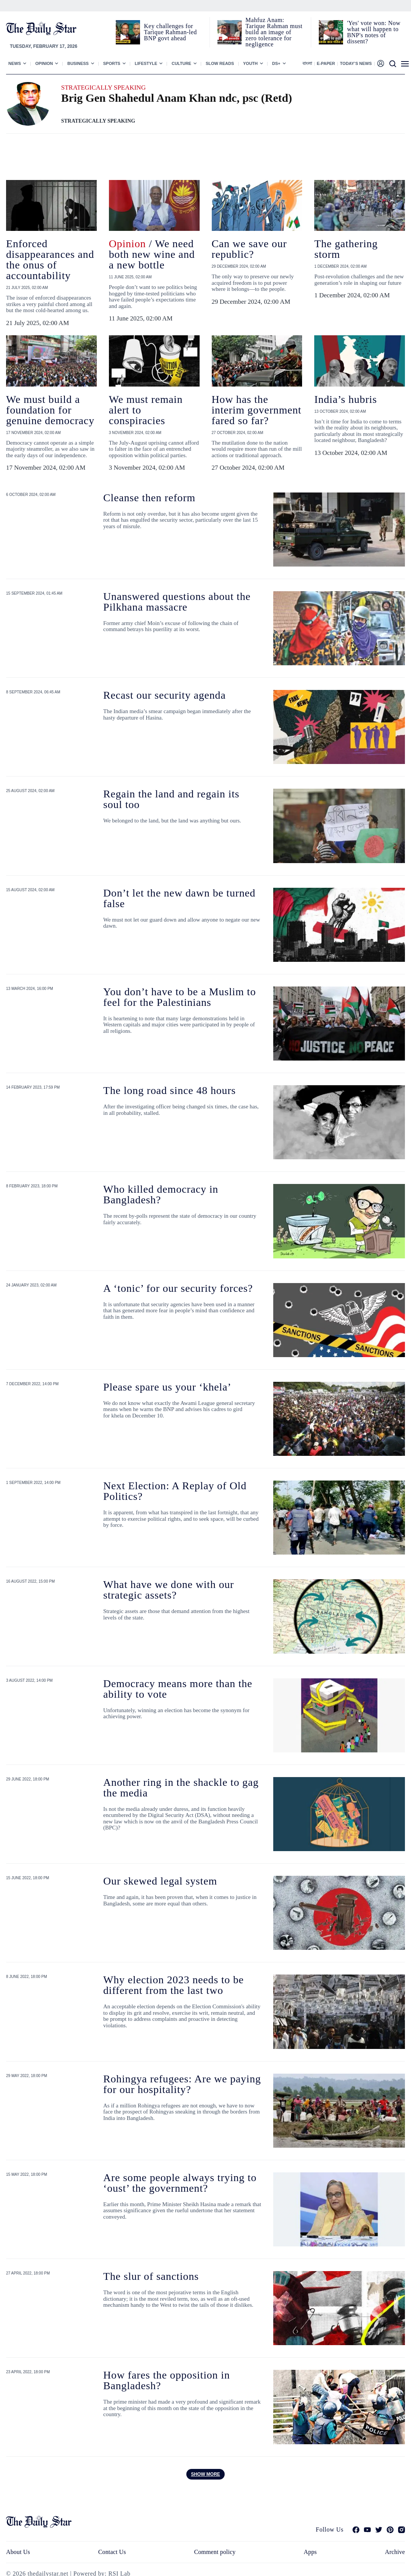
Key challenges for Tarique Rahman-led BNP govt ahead (170, 32)
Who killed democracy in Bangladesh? (160, 1194)
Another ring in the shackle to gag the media (181, 1787)
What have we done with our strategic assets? (168, 1589)
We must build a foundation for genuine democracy (50, 409)
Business (77, 63)
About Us (18, 2552)
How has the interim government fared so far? (257, 409)
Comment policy (214, 2552)
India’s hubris (345, 399)
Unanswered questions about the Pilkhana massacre (176, 601)
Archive (395, 2552)
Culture (181, 63)
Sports (111, 63)
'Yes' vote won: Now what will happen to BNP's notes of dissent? (373, 32)
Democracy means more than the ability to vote (177, 1689)
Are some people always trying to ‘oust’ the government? (180, 2183)
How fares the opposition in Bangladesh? (166, 2380)
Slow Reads (220, 63)
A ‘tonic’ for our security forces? (178, 1288)
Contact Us (112, 2552)
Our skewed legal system (160, 1881)
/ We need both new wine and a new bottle (152, 254)
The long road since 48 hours (169, 1090)
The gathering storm (346, 249)
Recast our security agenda (164, 695)
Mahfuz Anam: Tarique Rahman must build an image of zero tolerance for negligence (274, 32)
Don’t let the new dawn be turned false (179, 898)
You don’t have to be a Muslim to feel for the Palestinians (179, 997)
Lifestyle (146, 63)
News (14, 63)
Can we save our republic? (249, 249)
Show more (205, 2474)
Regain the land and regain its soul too (171, 799)
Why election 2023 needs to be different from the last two (173, 1985)
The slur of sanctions (151, 2276)
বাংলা (307, 63)
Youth (250, 63)
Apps (310, 2552)
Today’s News (356, 63)
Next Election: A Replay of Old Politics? (174, 1491)
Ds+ (276, 63)
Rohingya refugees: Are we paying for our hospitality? (182, 2084)
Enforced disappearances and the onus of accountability (50, 259)
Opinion (44, 63)
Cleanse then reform (149, 498)
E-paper (326, 63)
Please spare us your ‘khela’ (167, 1387)
